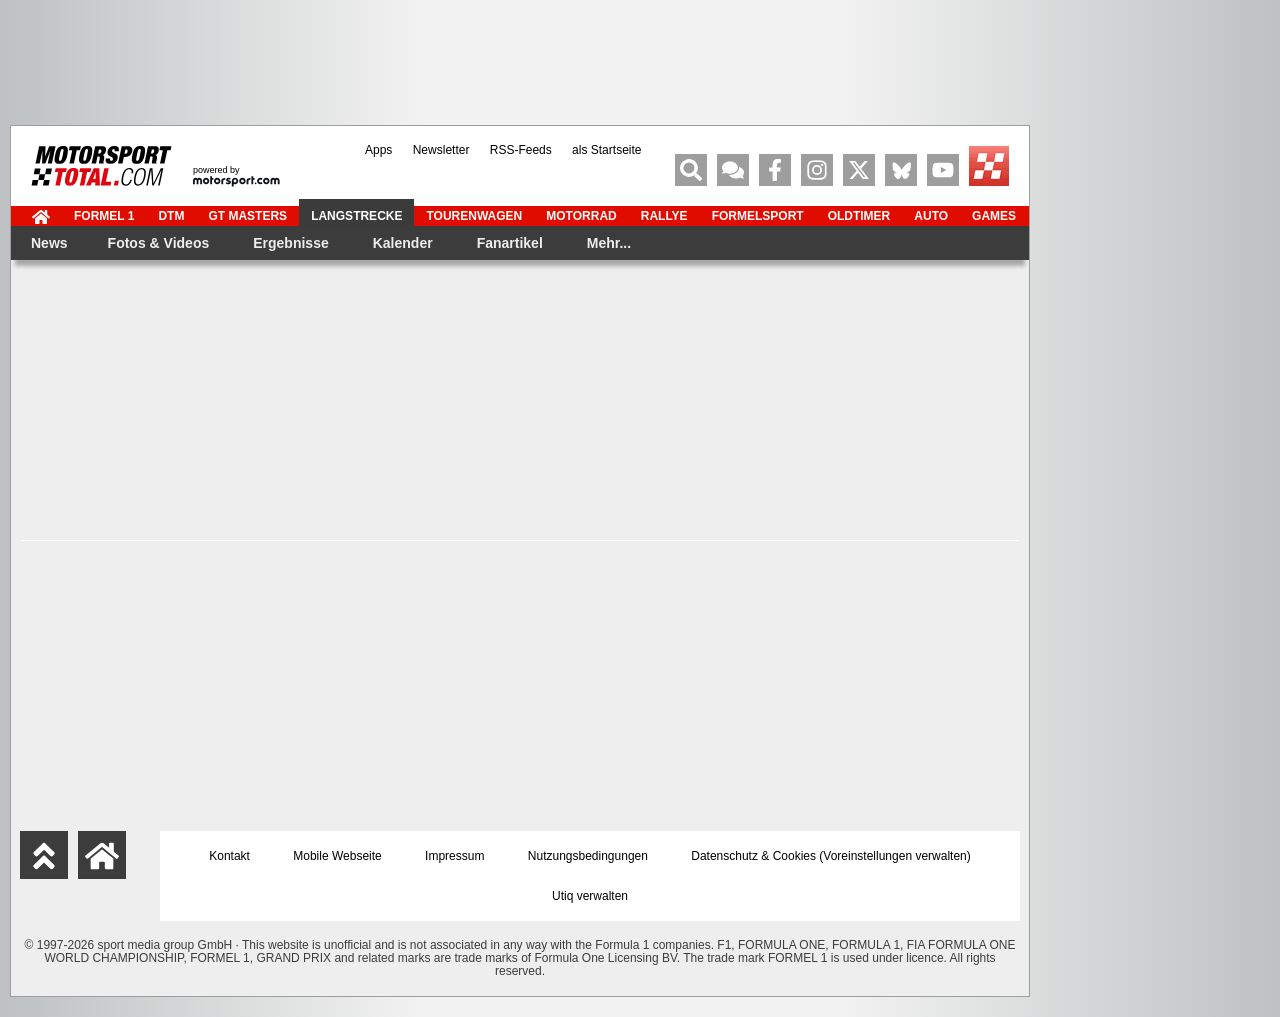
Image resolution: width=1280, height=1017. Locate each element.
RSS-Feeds (521, 150)
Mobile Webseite (337, 856)
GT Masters (247, 216)
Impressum (454, 856)
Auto (931, 216)
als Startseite (606, 150)
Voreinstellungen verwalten (894, 856)
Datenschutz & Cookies (753, 856)
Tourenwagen (474, 216)
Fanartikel (510, 243)
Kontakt (229, 856)
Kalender (403, 243)
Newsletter (441, 150)
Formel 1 (104, 216)
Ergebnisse (290, 243)
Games (994, 216)
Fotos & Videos (159, 243)
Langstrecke (356, 216)
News (49, 243)
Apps (378, 150)
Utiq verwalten (590, 896)
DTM (171, 216)
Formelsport (758, 216)
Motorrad (581, 216)
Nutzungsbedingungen (588, 856)
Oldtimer (859, 216)
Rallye (664, 216)
